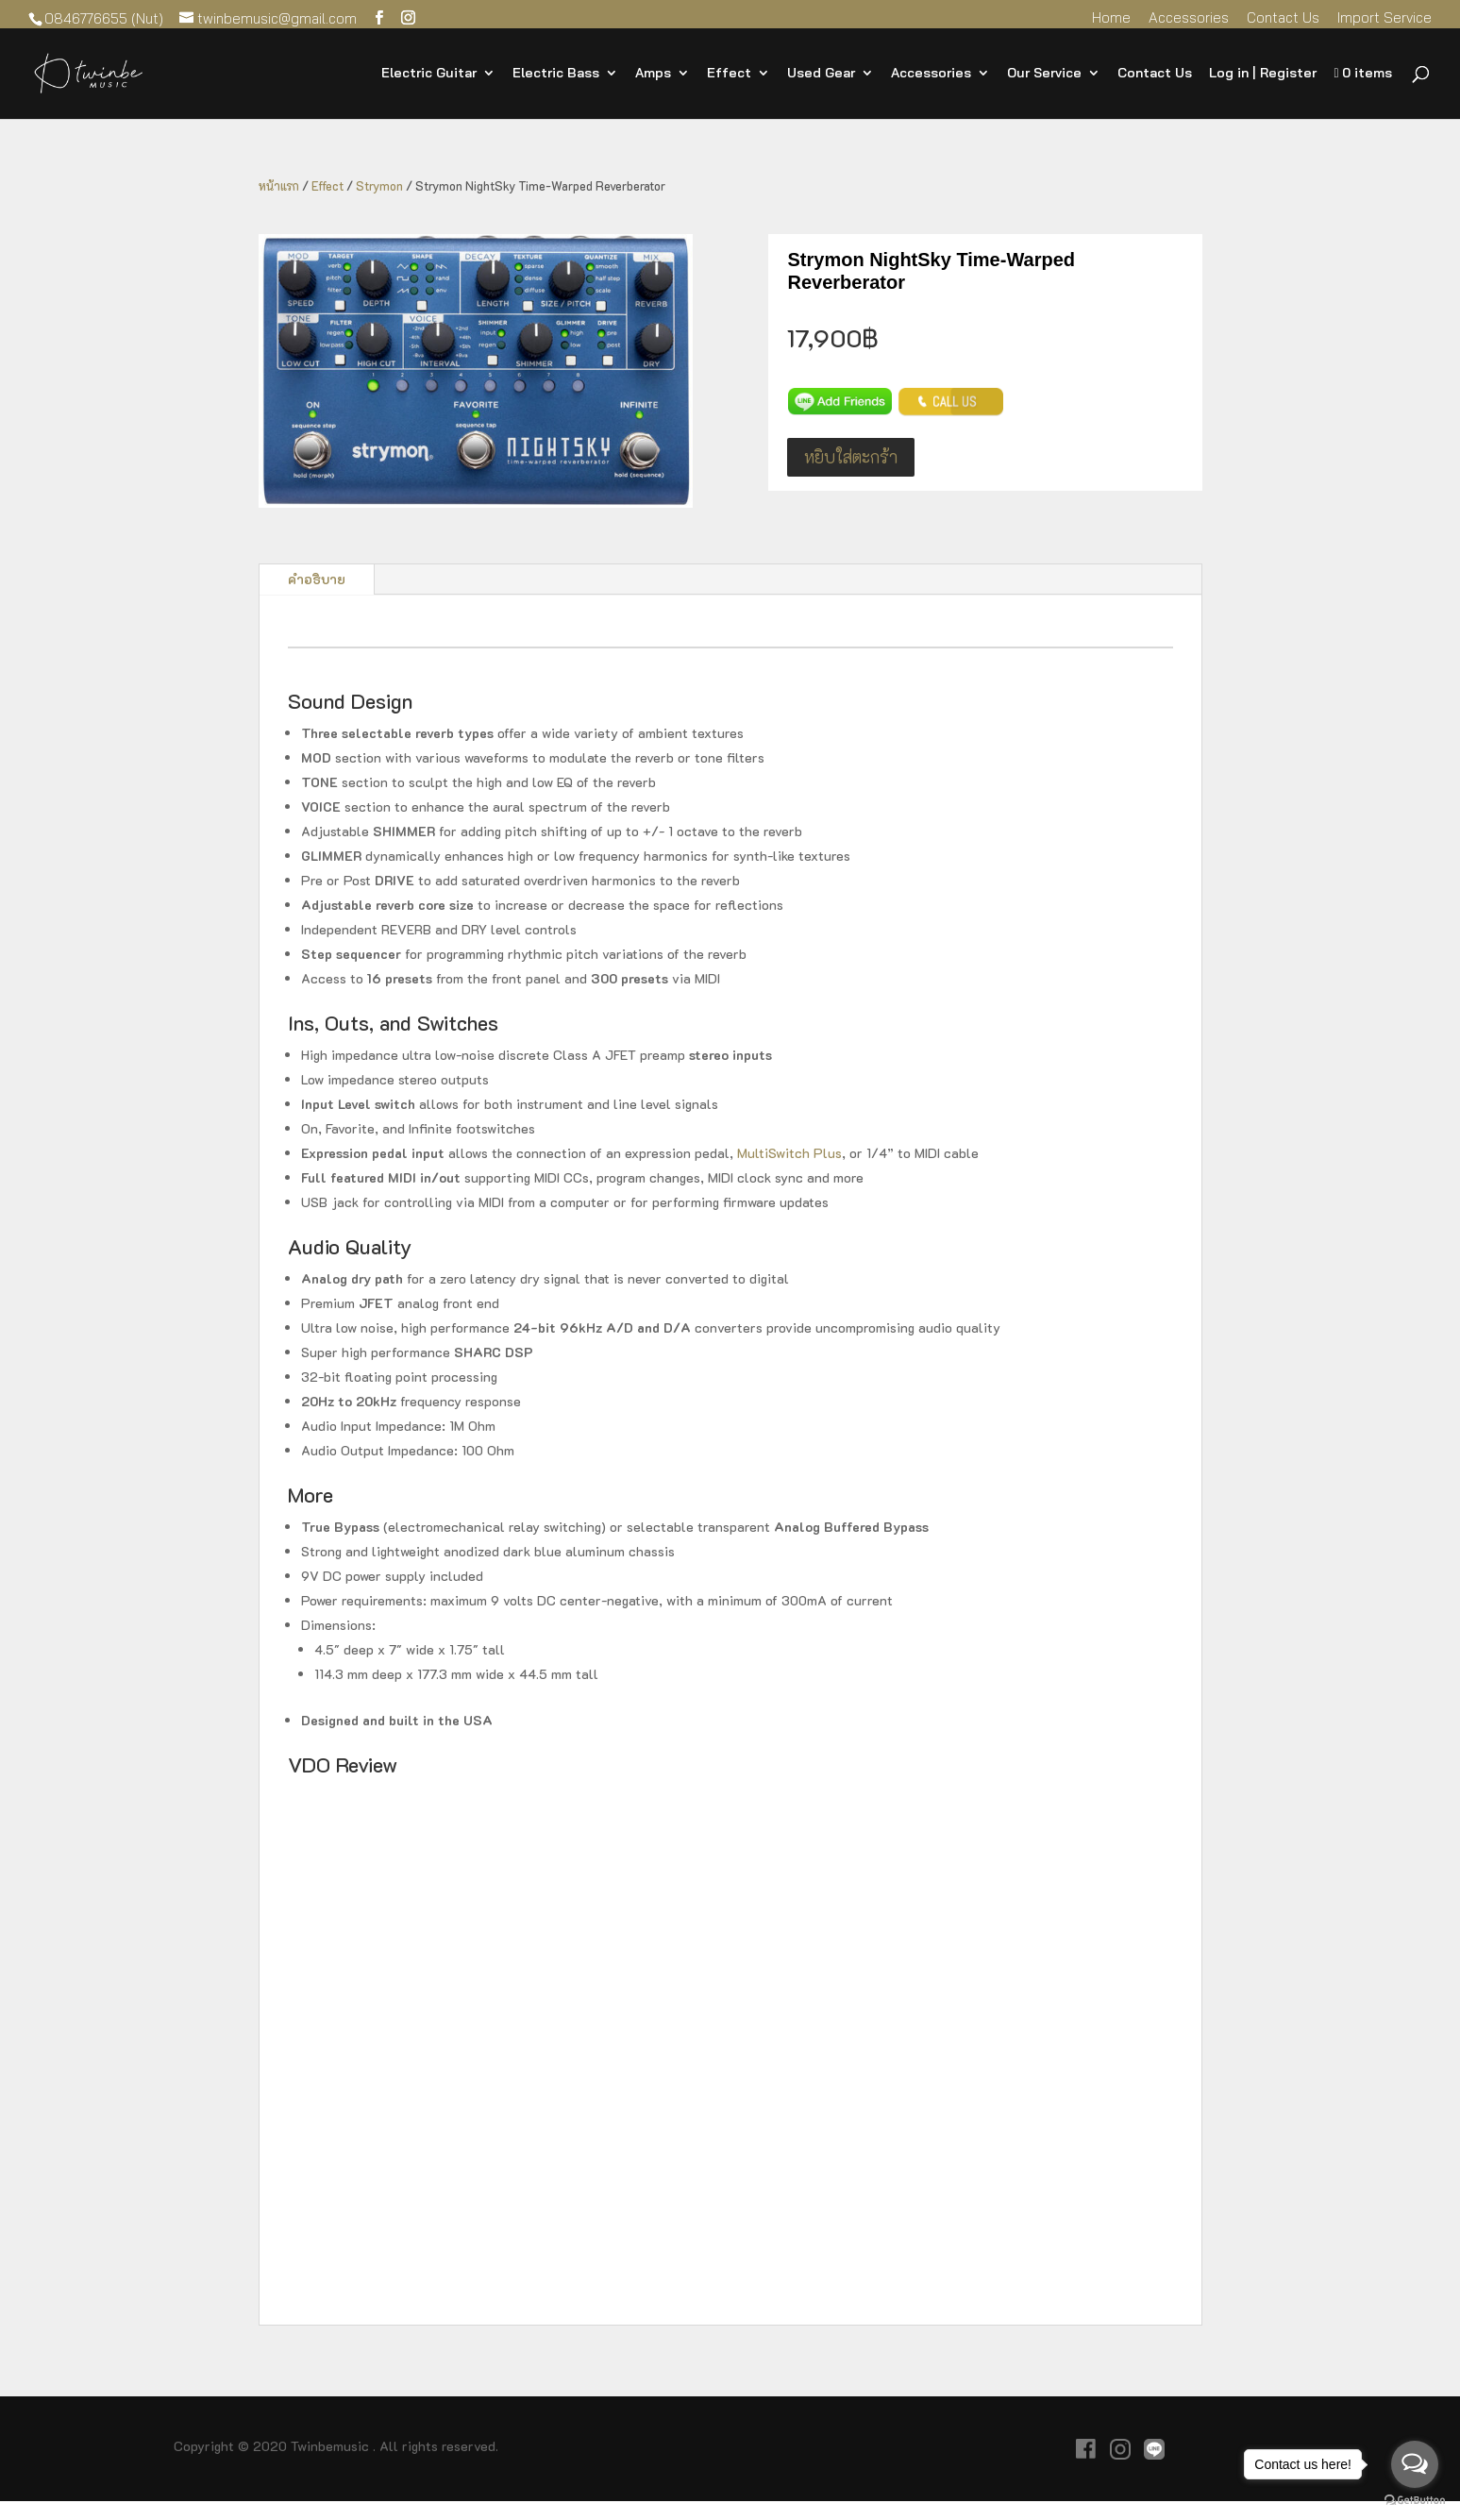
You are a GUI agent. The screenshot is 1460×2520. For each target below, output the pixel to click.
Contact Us (1283, 18)
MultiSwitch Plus (789, 1153)
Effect (729, 73)
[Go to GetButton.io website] (1414, 2501)
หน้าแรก (279, 185)
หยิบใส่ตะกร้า (851, 456)
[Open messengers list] (1414, 2464)
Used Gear (821, 73)
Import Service (1384, 18)
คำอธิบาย (316, 579)
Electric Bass (555, 73)
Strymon (379, 185)
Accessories (1189, 18)
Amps (653, 73)
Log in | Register (1263, 73)
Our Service (1044, 73)
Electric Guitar (429, 73)
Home (1111, 18)
